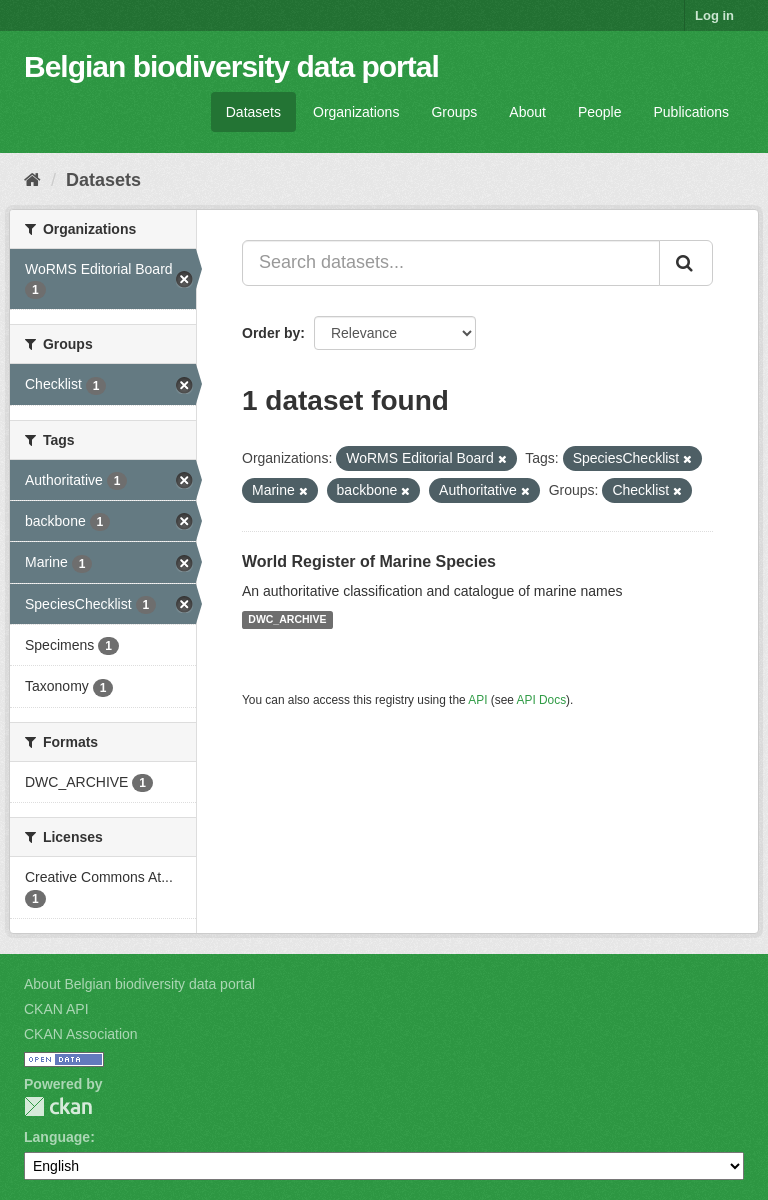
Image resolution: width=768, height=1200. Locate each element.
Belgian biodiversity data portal (231, 66)
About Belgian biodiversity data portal (139, 984)
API (477, 700)
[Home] (32, 180)
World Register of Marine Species (369, 561)
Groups (454, 112)
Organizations (356, 112)
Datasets (253, 112)
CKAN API (56, 1009)
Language (57, 1137)
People (600, 112)
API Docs (542, 700)
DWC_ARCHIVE (287, 620)
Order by (271, 333)
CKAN (58, 1106)
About (527, 112)
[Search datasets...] (451, 263)
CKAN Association (81, 1034)
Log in (714, 15)
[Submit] (686, 263)
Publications (692, 112)
